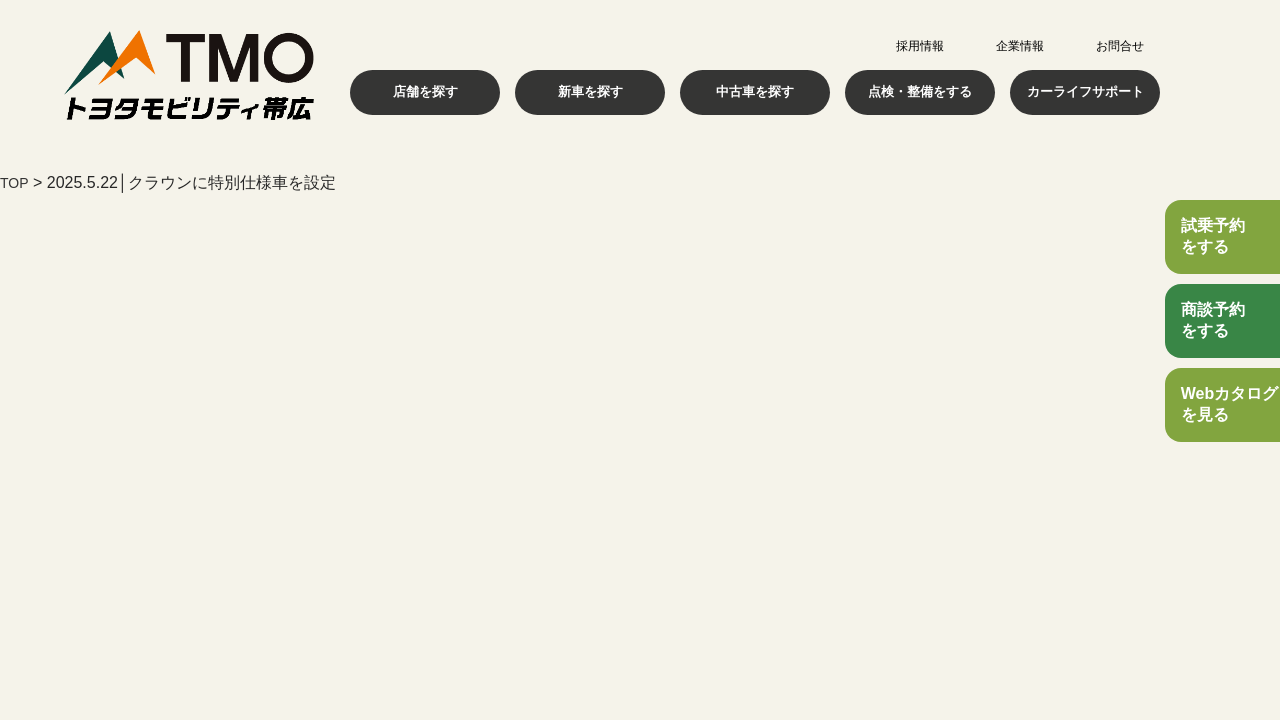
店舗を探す (425, 92)
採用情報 (920, 46)
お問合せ (1120, 46)
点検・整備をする (920, 92)
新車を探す (590, 92)
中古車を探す (755, 92)
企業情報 (1020, 46)
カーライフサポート (1085, 92)
